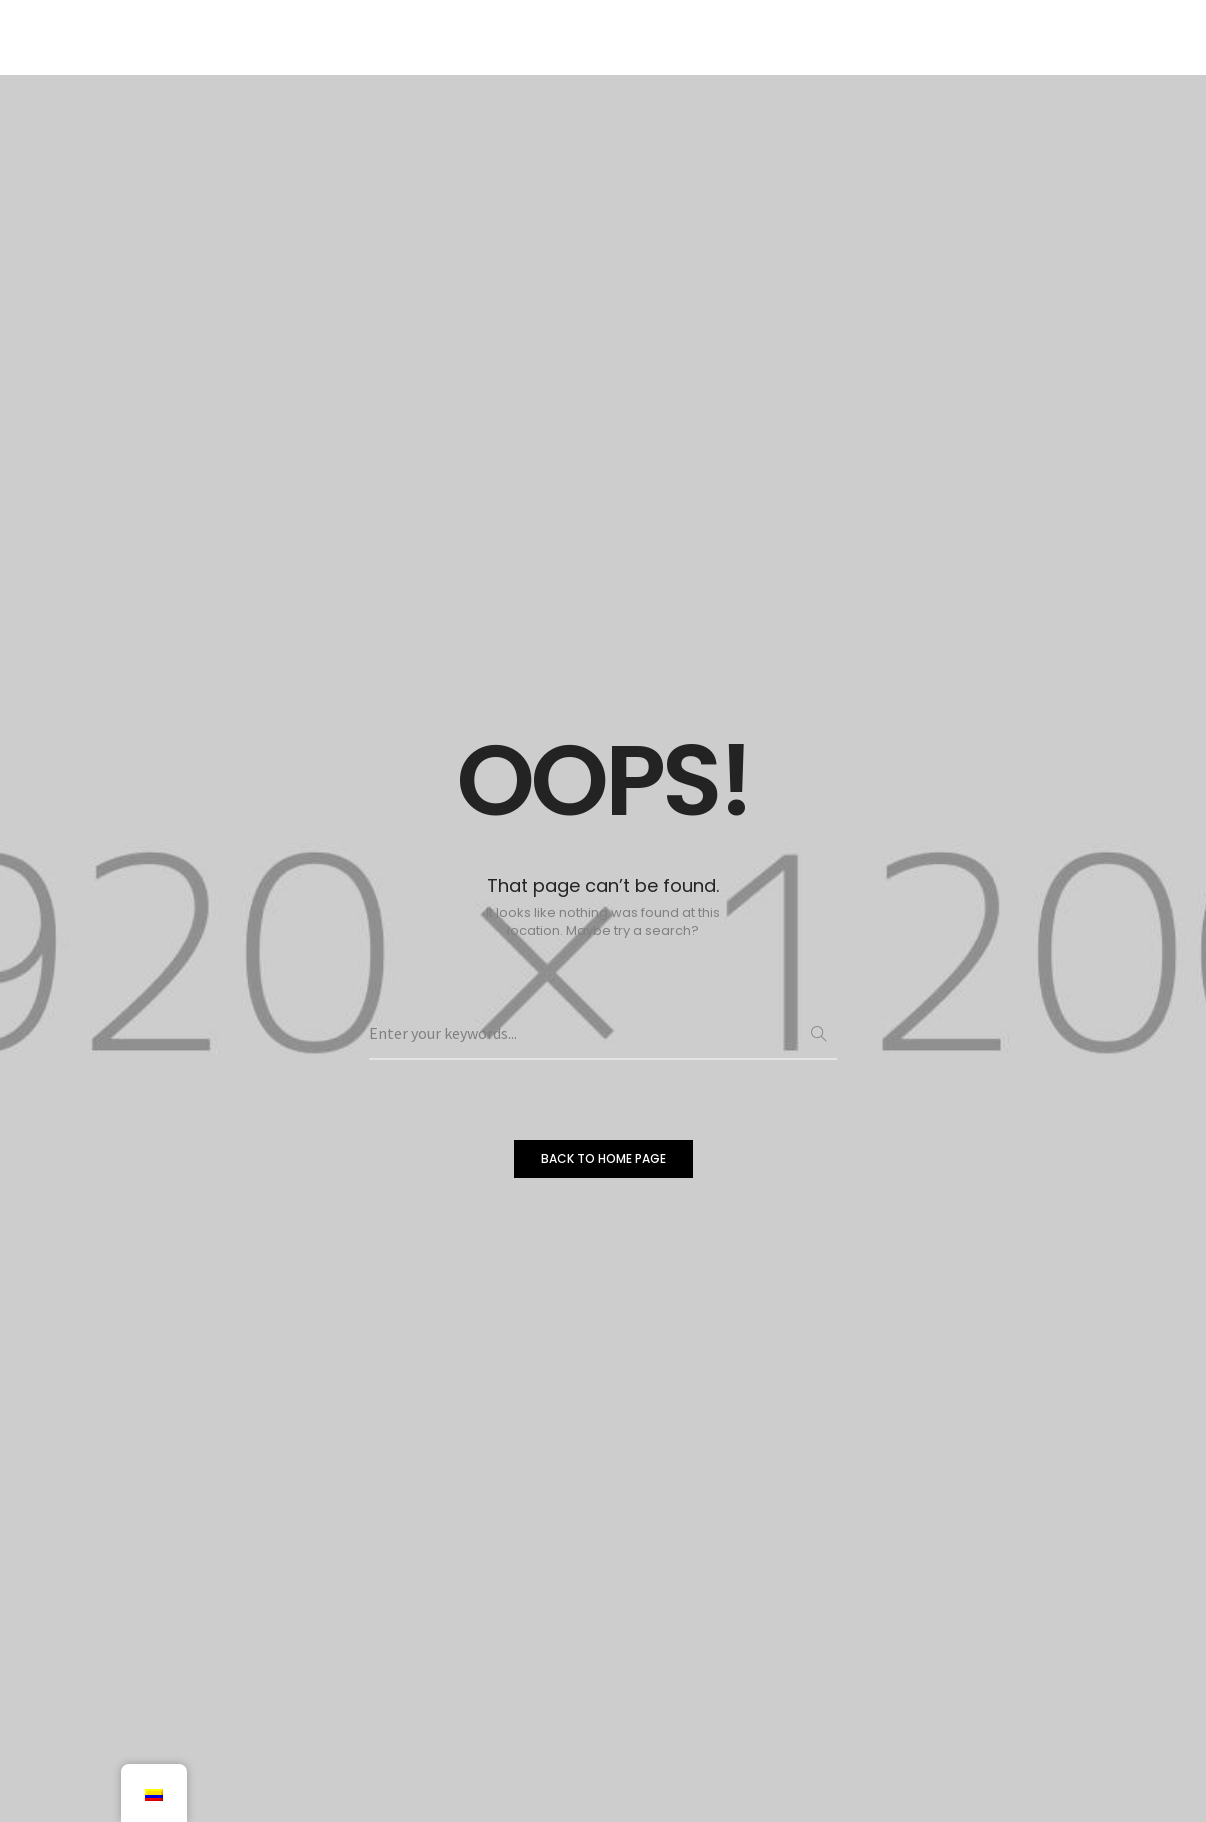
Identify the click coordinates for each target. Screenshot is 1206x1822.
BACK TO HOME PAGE (603, 1158)
